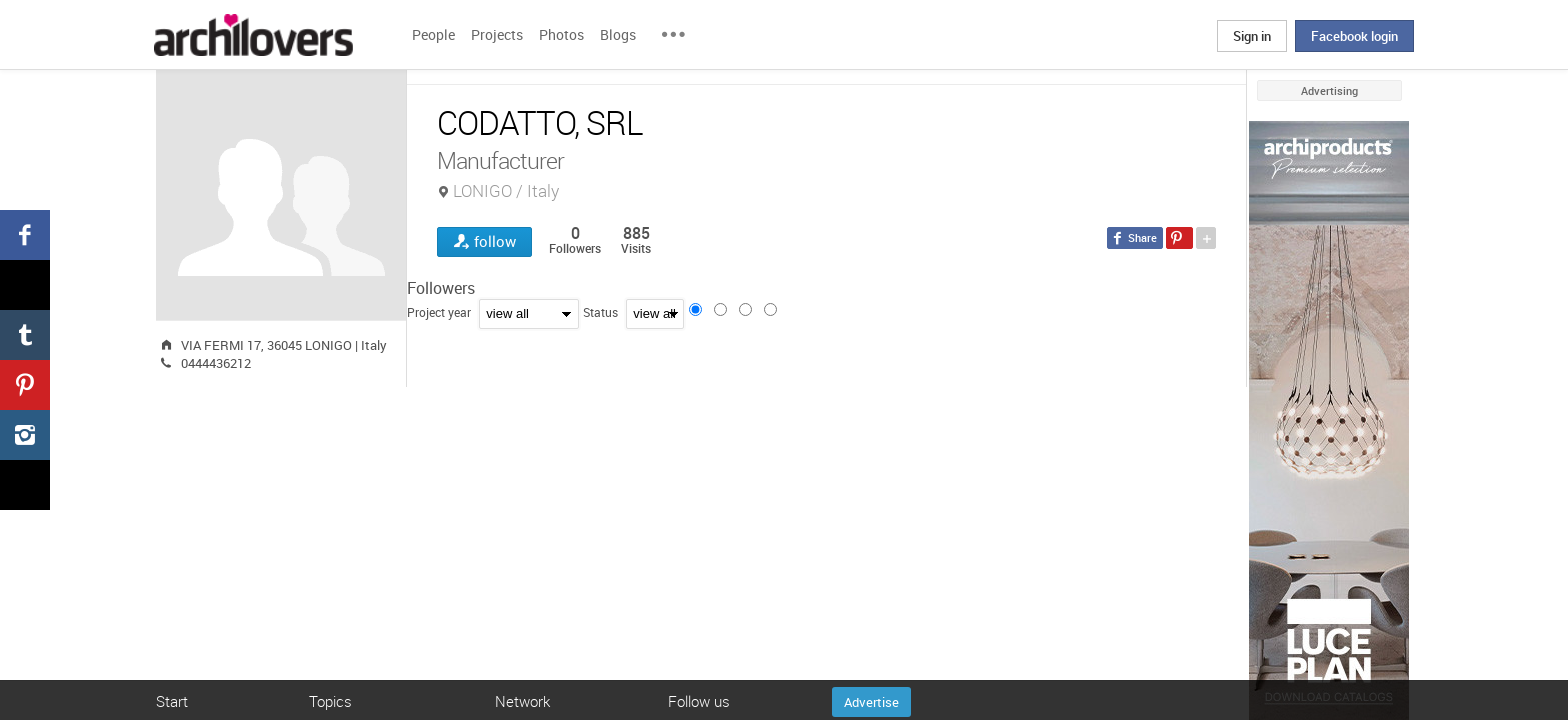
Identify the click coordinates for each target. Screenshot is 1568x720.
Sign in (1252, 36)
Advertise (871, 702)
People (433, 34)
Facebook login (1354, 36)
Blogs (618, 34)
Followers (441, 288)
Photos (561, 34)
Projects (497, 34)
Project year (439, 312)
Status (600, 312)
